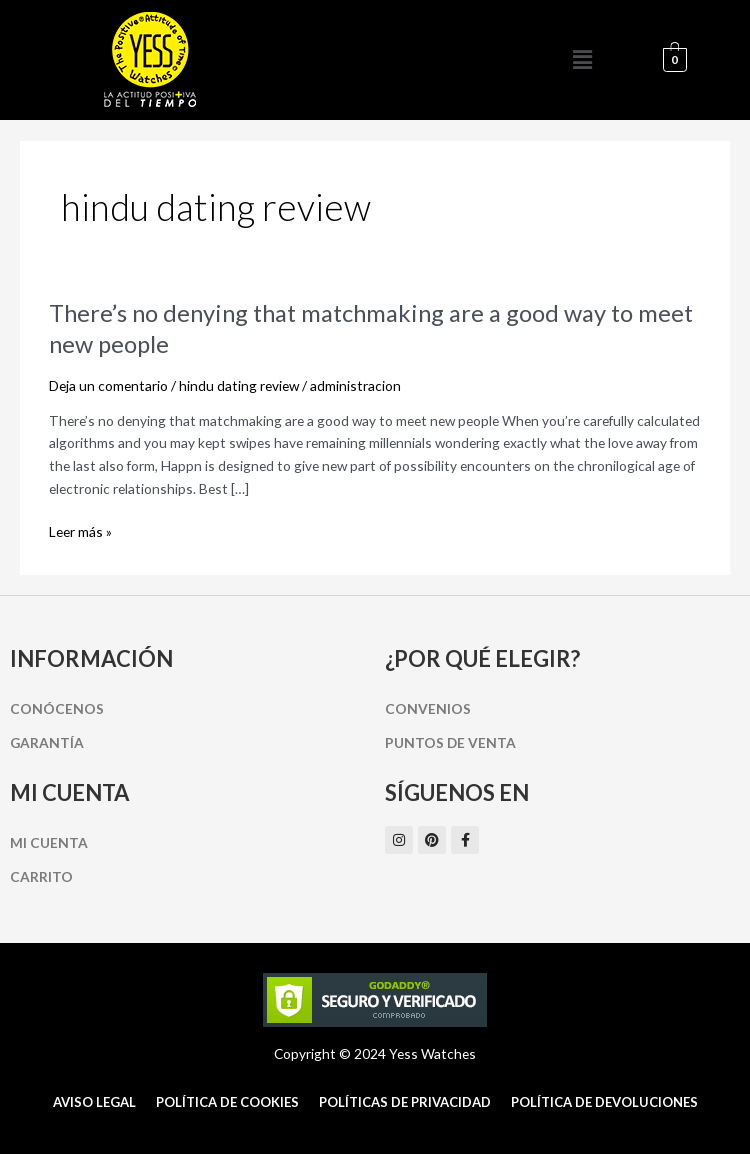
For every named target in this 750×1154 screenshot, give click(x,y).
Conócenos (57, 708)
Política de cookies (227, 1102)
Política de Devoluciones (604, 1102)
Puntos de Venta (450, 742)
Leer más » (80, 532)
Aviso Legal (94, 1102)
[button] (583, 59)
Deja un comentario (108, 385)
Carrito (41, 876)
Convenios (428, 708)
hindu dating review (239, 385)
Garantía (47, 742)
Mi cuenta (49, 842)
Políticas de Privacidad (405, 1102)
